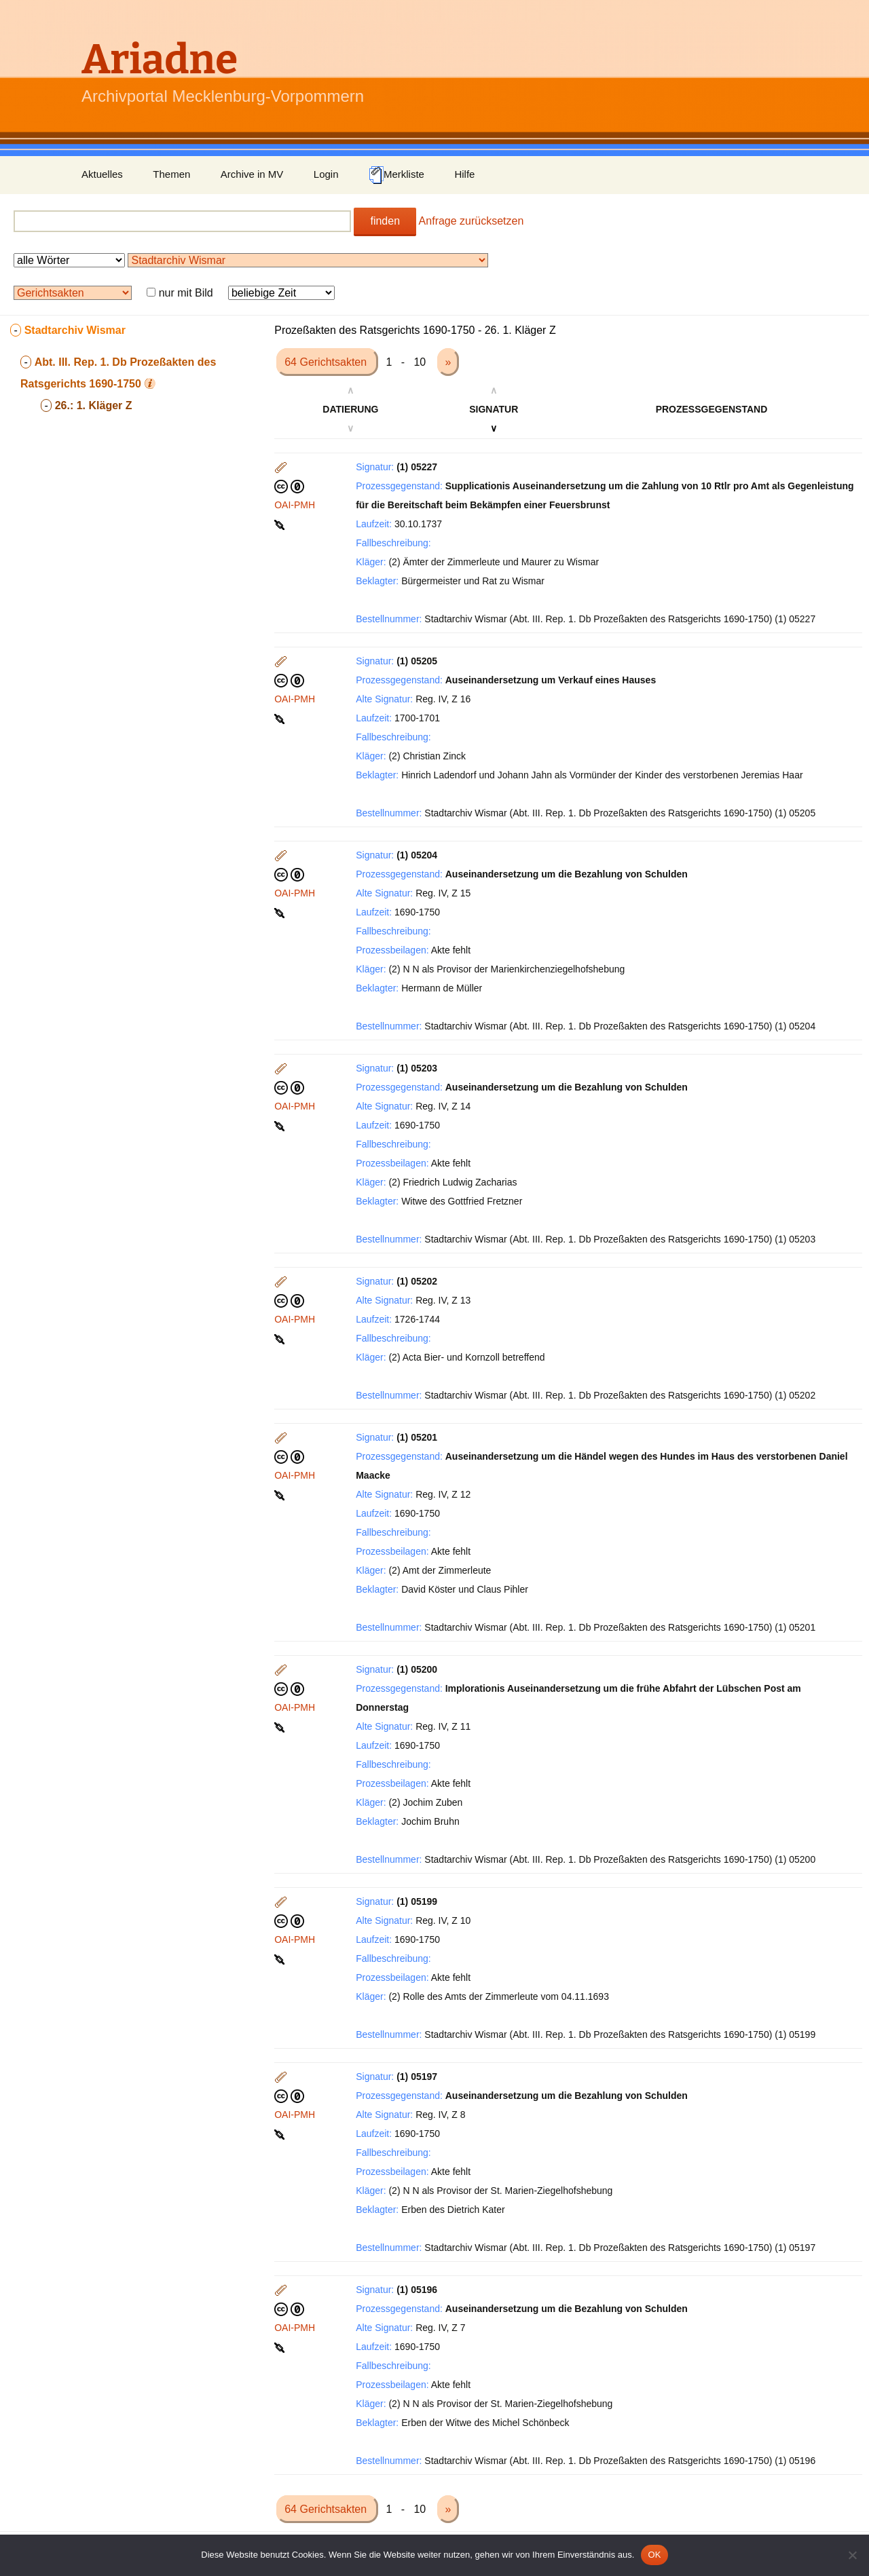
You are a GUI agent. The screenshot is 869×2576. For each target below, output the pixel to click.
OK (654, 2555)
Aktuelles (102, 174)
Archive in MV (252, 174)
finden (385, 221)
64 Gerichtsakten (326, 362)
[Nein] (852, 2555)
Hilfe (464, 174)
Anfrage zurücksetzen (471, 221)
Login (326, 174)
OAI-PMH (294, 504)
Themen (171, 174)
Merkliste (396, 175)
